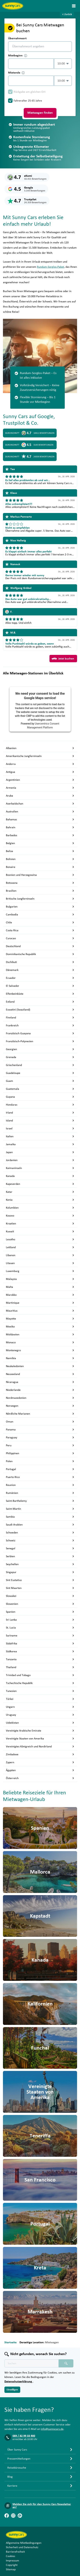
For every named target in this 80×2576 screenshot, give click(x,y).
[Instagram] (13, 2515)
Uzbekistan (40, 1722)
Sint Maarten (40, 1588)
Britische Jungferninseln (40, 898)
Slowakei (40, 1595)
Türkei (40, 1698)
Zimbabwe (40, 1754)
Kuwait (40, 1231)
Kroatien (40, 1223)
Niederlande (40, 1389)
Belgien (40, 843)
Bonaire (40, 866)
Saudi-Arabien (40, 1524)
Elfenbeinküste (40, 993)
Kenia (40, 1199)
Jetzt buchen (63, 658)
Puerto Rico (40, 1477)
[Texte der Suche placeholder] (31, 2363)
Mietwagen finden (40, 112)
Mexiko (40, 1326)
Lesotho (40, 1239)
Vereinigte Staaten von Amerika (40, 1738)
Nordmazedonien (40, 1397)
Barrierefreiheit (15, 2551)
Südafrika (40, 1643)
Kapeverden (40, 1183)
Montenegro (40, 1350)
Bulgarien (40, 906)
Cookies (10, 2556)
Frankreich (40, 1025)
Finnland (40, 1017)
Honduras (40, 1104)
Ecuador (40, 977)
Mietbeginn (17, 55)
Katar (40, 1191)
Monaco (40, 1342)
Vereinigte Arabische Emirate (40, 1730)
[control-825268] (31, 63)
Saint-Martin (40, 1508)
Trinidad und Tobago (40, 1675)
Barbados (40, 835)
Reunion (40, 1485)
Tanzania (40, 1659)
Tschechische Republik (40, 1683)
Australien (40, 811)
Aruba (40, 795)
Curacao (40, 938)
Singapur (40, 1572)
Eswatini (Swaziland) (40, 1009)
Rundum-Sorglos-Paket (50, 266)
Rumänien (40, 1492)
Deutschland (40, 946)
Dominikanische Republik (40, 954)
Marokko (40, 1294)
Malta (40, 1286)
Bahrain (40, 827)
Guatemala (40, 1088)
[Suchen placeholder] (66, 2363)
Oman (40, 1421)
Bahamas (40, 819)
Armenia (40, 787)
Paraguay (40, 1437)
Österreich (40, 1778)
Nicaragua (40, 1382)
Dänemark (40, 969)
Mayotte (40, 1318)
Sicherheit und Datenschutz (22, 2547)
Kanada (40, 1175)
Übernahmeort (17, 38)
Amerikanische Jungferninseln (40, 756)
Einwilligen (12, 2389)
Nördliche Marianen (40, 1413)
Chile (40, 922)
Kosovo (40, 1215)
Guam (40, 1080)
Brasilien (40, 890)
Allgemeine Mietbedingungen (23, 2542)
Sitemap (11, 2569)
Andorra (40, 763)
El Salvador (40, 985)
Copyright (11, 2564)
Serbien (40, 1556)
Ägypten (40, 1770)
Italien (40, 1136)
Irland (40, 1112)
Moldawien (40, 1334)
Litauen (40, 1263)
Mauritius (40, 1310)
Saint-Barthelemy (40, 1500)
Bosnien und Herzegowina (40, 874)
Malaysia (40, 1278)
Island (40, 1120)
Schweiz (40, 1540)
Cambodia (40, 914)
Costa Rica (40, 930)
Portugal (40, 1469)
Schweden (40, 1532)
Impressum (12, 2560)
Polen (40, 1461)
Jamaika (40, 1144)
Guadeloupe (40, 1072)
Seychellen (40, 1564)
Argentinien (40, 779)
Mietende (16, 72)
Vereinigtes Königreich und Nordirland (40, 1746)
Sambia (40, 1516)
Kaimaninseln (40, 1168)
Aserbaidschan (40, 803)
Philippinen (40, 1453)
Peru (40, 1445)
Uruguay (40, 1714)
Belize (40, 851)
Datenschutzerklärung (18, 2381)
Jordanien (40, 1160)
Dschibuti (40, 962)
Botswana (40, 882)
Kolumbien (40, 1207)
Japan (40, 1152)
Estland (40, 1001)
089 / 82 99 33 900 (24, 2435)
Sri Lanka (40, 1619)
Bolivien (40, 859)
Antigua (40, 771)
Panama (40, 1429)
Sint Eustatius (40, 1580)
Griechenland (40, 1065)
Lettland (40, 1247)
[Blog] (20, 2515)
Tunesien (40, 1691)
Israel (40, 1128)
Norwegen (40, 1405)
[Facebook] (6, 2515)
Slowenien (40, 1603)
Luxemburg (40, 1271)
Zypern (40, 1762)
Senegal (40, 1548)
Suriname (40, 1635)
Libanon (40, 1255)
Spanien (40, 1611)
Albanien (40, 748)
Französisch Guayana (40, 1033)
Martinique (40, 1302)
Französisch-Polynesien (40, 1041)
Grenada (40, 1057)
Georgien (40, 1049)
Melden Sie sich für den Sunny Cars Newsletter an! (42, 2506)
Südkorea (40, 1651)
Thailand (40, 1667)
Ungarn (40, 1706)
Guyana (40, 1096)
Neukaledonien (40, 1366)
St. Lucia (40, 1627)
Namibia (40, 1358)
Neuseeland (40, 1374)
